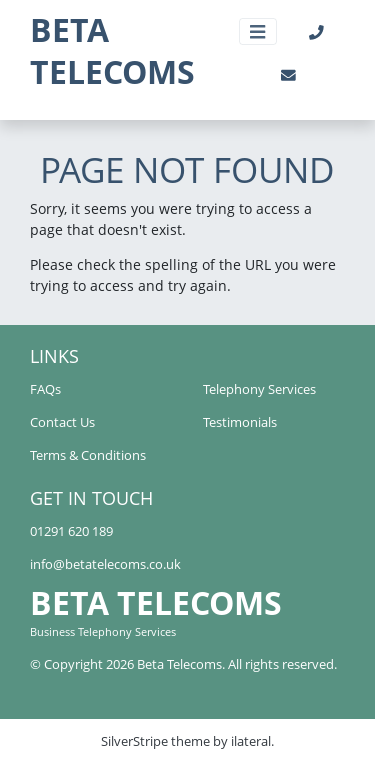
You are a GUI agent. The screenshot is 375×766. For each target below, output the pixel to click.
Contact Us (62, 422)
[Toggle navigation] (258, 31)
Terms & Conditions (88, 455)
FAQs (45, 389)
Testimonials (240, 422)
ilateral (251, 741)
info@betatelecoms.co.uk (105, 564)
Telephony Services (259, 389)
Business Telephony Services (103, 631)
